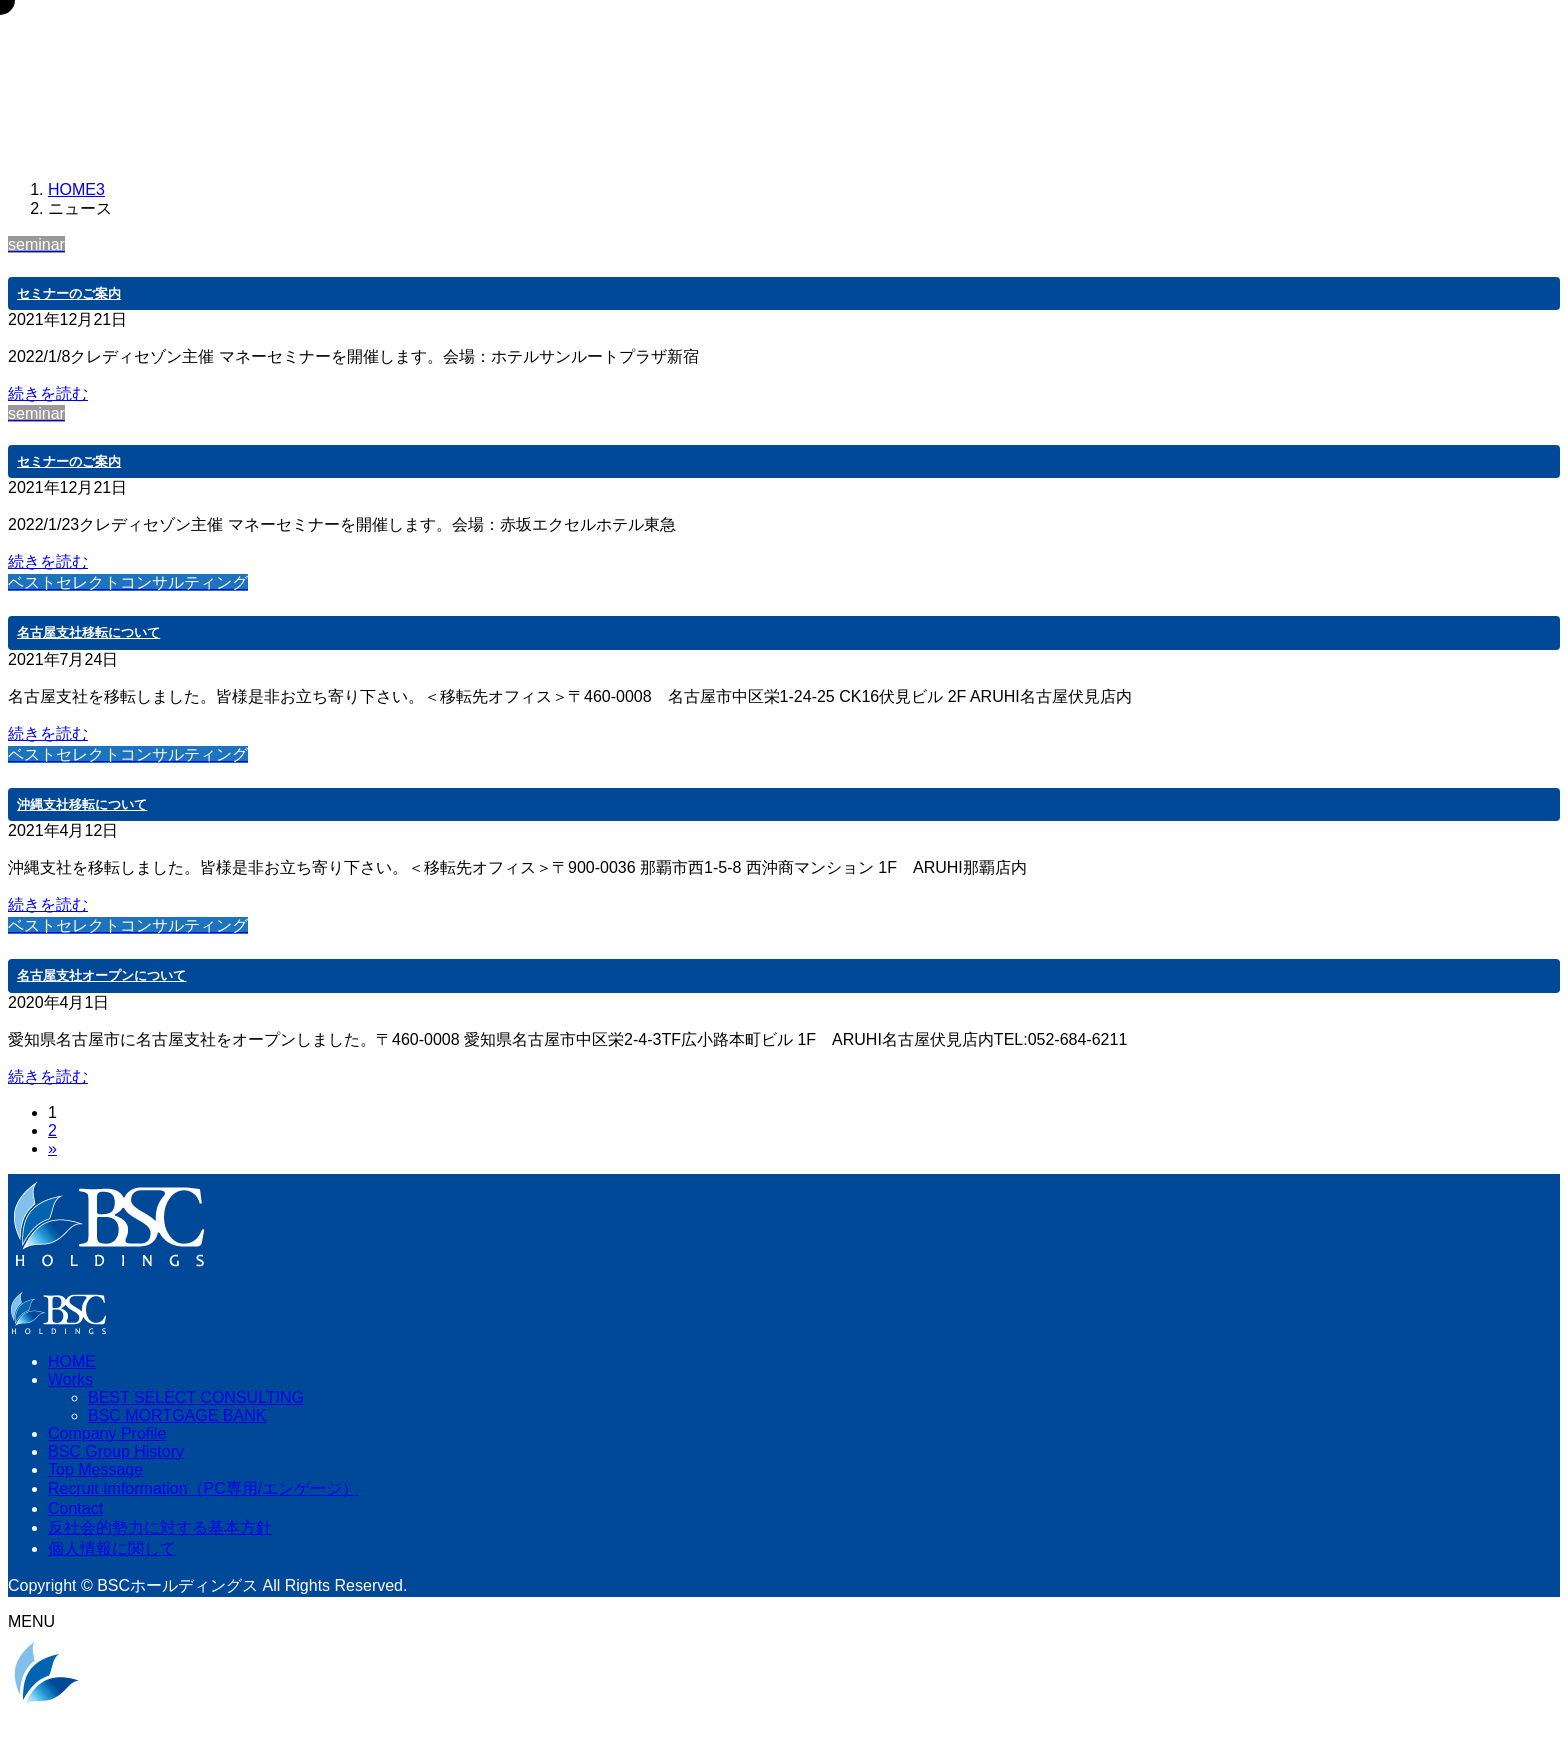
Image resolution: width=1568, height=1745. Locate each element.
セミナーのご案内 (69, 293)
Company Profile (107, 1433)
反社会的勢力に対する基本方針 (160, 1527)
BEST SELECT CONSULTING (196, 1397)
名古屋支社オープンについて (101, 975)
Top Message (95, 1469)
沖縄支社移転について (82, 804)
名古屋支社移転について (88, 632)
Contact (75, 1508)
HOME (72, 1361)
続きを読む (48, 393)
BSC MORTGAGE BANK (177, 1415)
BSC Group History (116, 1451)
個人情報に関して (112, 1548)
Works (70, 1379)
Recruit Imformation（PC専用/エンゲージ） (203, 1488)
